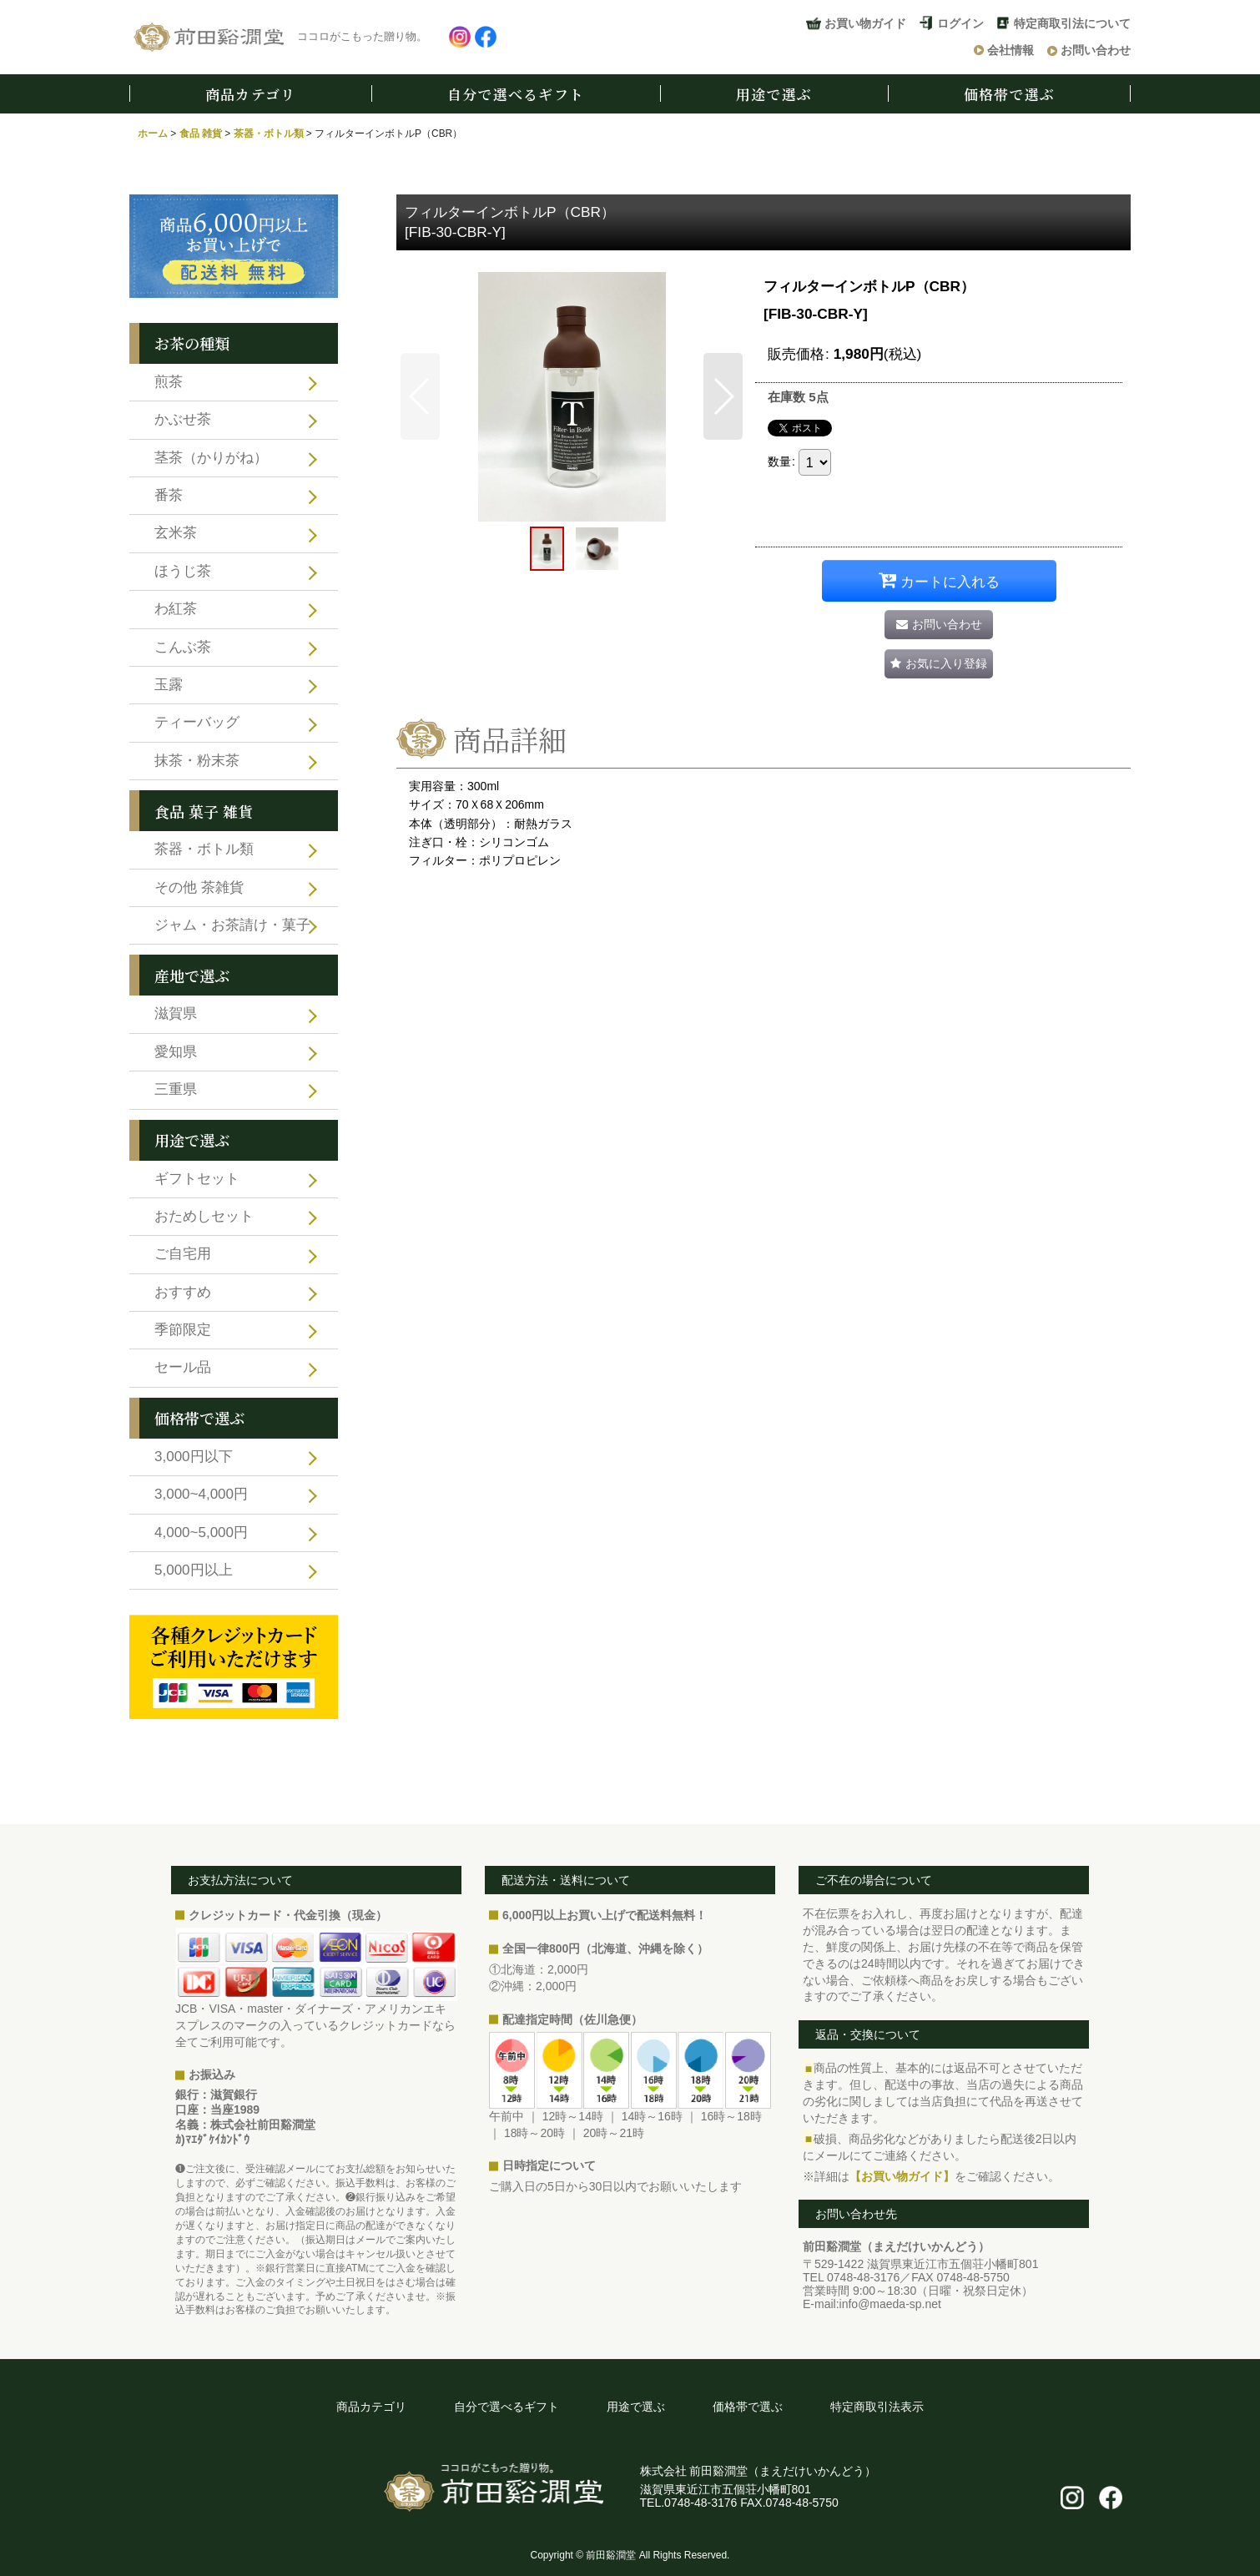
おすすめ (182, 1292)
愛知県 (175, 1052)
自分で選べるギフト (515, 93)
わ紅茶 (175, 609)
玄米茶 (175, 533)
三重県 (175, 1089)
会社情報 (1010, 50)
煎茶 (168, 382)
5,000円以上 (193, 1570)
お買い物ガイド (865, 23)
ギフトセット (196, 1179)
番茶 (168, 495)
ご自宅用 (182, 1254)
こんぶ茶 (182, 647)
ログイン (960, 23)
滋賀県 (175, 1013)
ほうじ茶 (182, 571)
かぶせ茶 (182, 419)
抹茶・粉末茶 (196, 761)
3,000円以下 (193, 1456)
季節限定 (182, 1330)
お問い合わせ (1096, 50)
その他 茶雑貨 (199, 887)
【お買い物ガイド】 (902, 2176)
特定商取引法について (1072, 23)
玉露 (168, 685)
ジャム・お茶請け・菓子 (232, 925)
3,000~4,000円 (201, 1494)
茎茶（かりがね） (211, 458)
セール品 (182, 1367)
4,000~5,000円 (201, 1532)
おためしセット (204, 1216)
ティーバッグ (196, 722)
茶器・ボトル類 (204, 849)
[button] (420, 396)
